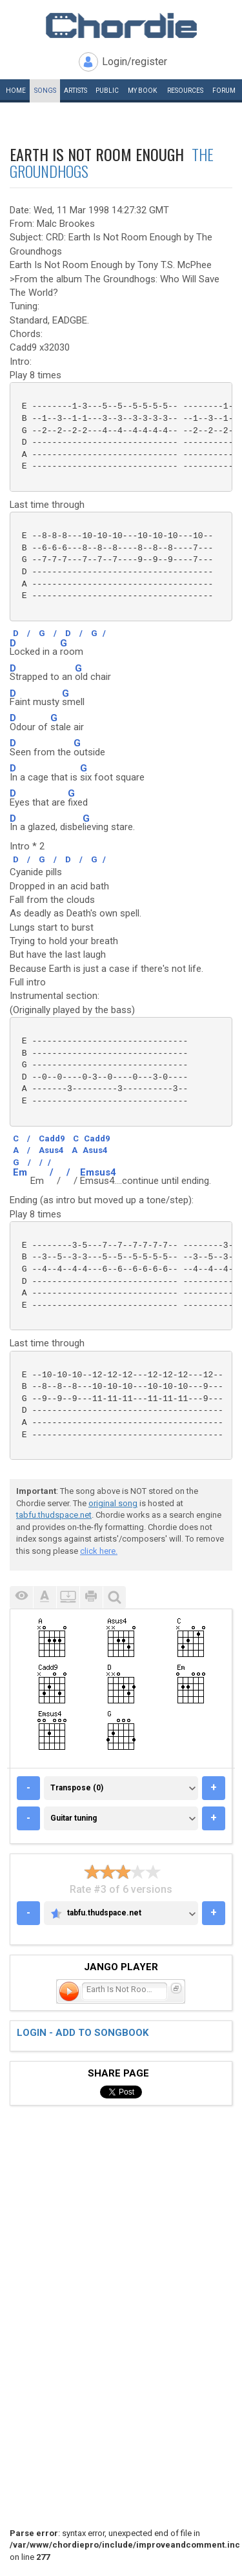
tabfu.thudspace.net (54, 1515)
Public (107, 90)
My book (142, 90)
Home (16, 90)
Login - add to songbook (82, 2033)
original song (112, 1503)
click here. (98, 1551)
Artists (75, 90)
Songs (45, 90)
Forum (224, 90)
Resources (185, 90)
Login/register (134, 61)
